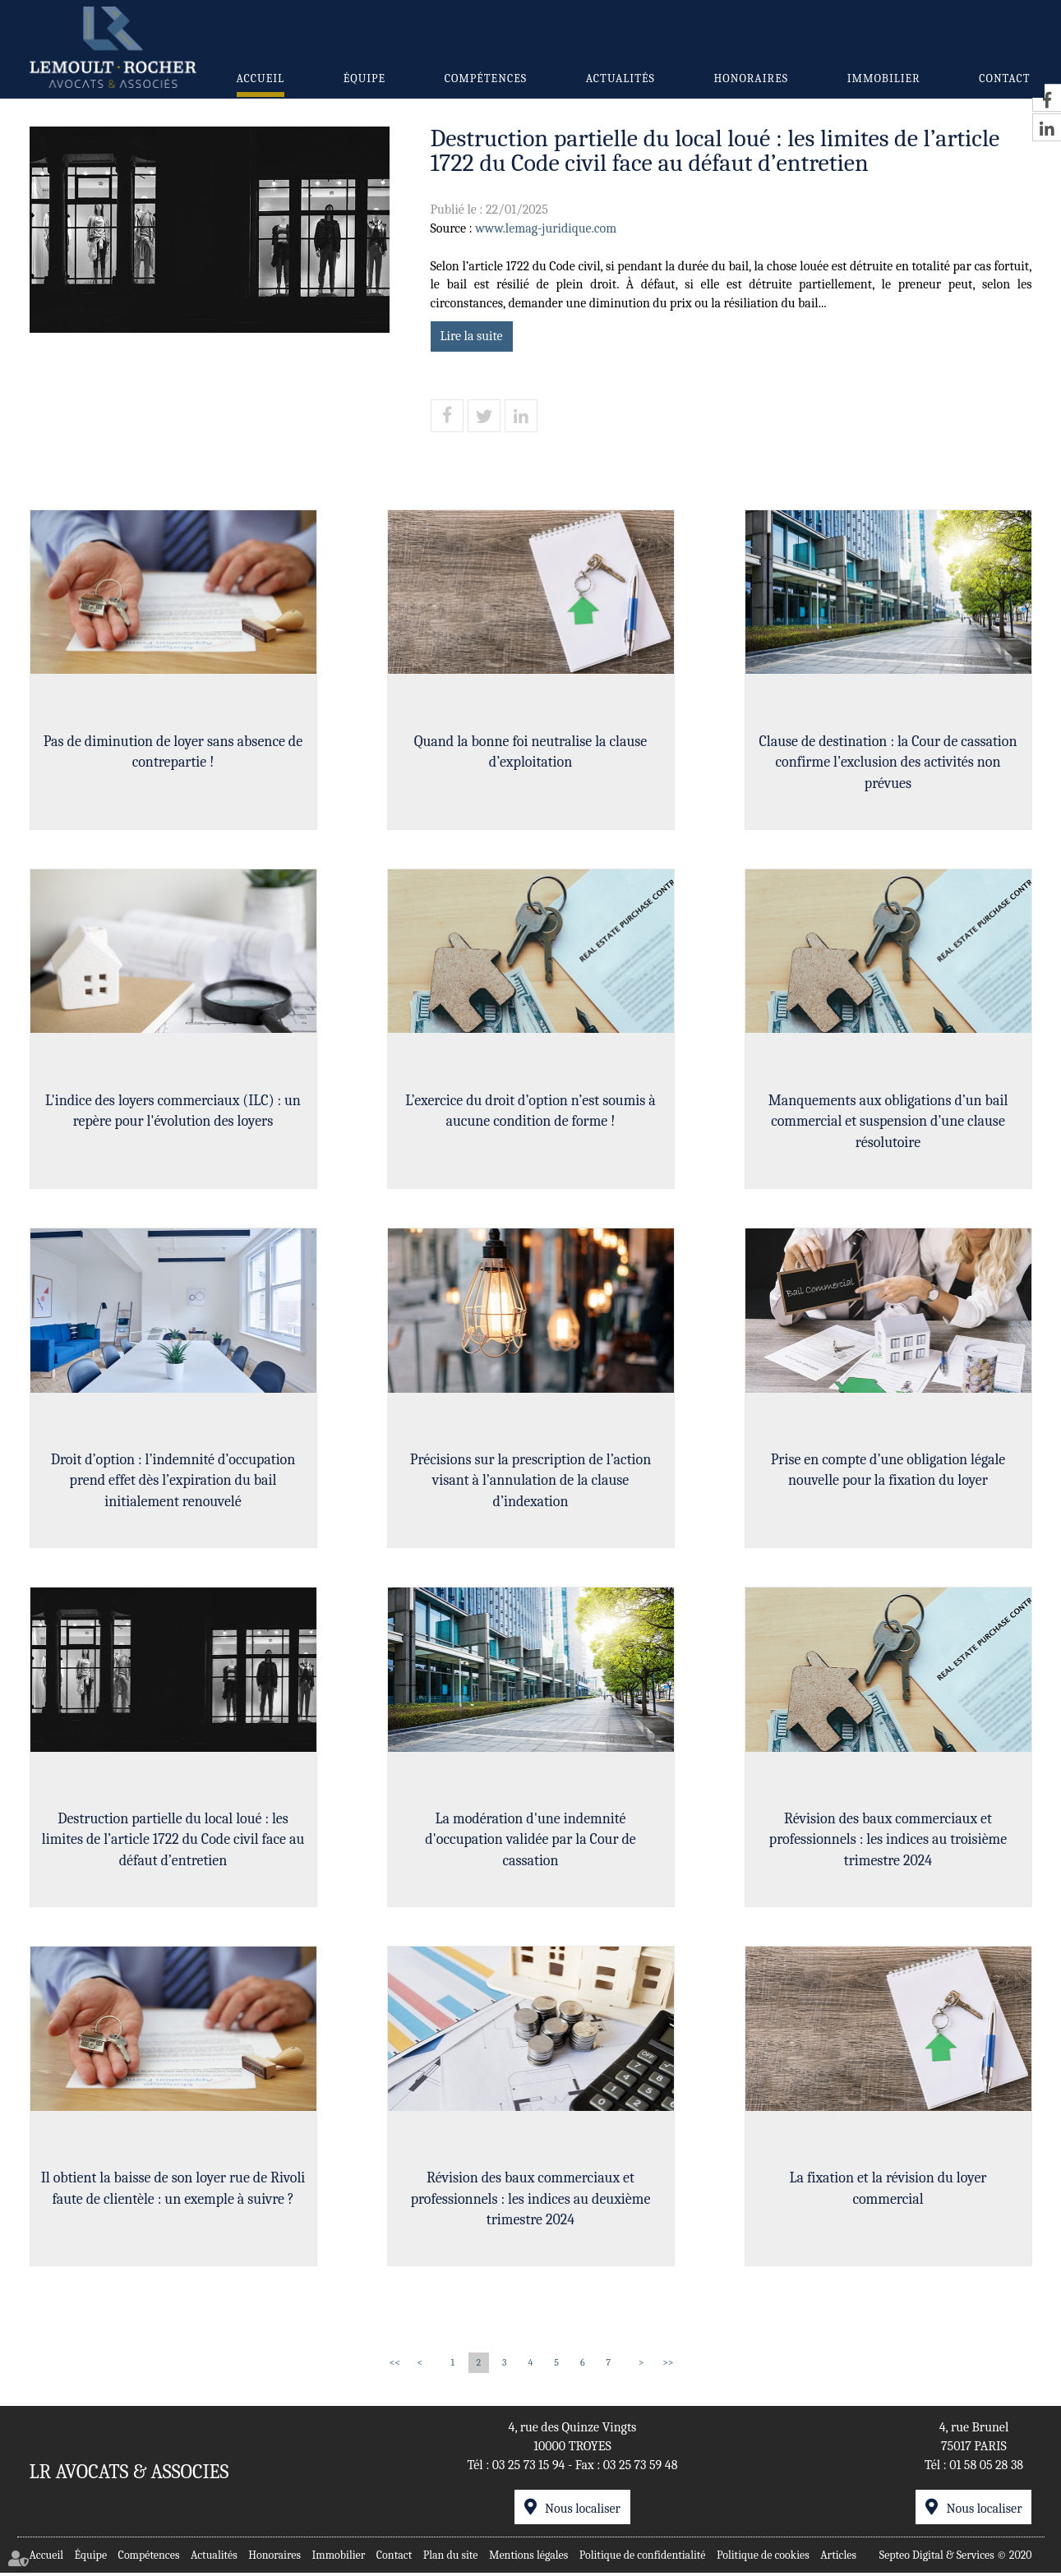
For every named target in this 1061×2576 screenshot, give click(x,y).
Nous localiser (582, 2512)
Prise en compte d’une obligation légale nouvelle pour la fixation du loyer (888, 1471)
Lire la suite (472, 336)
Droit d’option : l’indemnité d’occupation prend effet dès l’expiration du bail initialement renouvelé (173, 1481)
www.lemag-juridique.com (545, 228)
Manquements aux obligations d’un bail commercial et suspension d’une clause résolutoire (888, 1121)
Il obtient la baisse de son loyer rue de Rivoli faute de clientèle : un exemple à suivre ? (173, 2191)
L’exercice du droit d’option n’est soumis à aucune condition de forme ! (530, 1111)
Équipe (364, 78)
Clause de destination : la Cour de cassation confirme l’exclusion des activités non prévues (888, 761)
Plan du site (450, 2558)
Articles (838, 2558)
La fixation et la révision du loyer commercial (887, 2191)
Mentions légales (528, 2558)
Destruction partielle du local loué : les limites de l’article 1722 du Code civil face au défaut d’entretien (173, 1841)
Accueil (261, 78)
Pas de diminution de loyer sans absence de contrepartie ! (173, 751)
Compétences (486, 78)
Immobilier (883, 78)
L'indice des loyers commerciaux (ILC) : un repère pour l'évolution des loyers (173, 1111)
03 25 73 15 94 (528, 2468)
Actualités (620, 78)
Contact (1004, 78)
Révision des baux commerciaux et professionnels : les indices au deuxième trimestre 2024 (531, 2201)
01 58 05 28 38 (986, 2468)
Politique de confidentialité (642, 2558)
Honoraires (751, 78)
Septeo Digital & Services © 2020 (955, 2558)
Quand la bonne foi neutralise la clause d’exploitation (531, 751)
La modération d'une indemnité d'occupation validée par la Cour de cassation (530, 1841)
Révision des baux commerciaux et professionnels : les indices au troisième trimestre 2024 (888, 1841)
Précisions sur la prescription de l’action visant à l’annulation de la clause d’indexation (530, 1481)
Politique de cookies (763, 2558)
